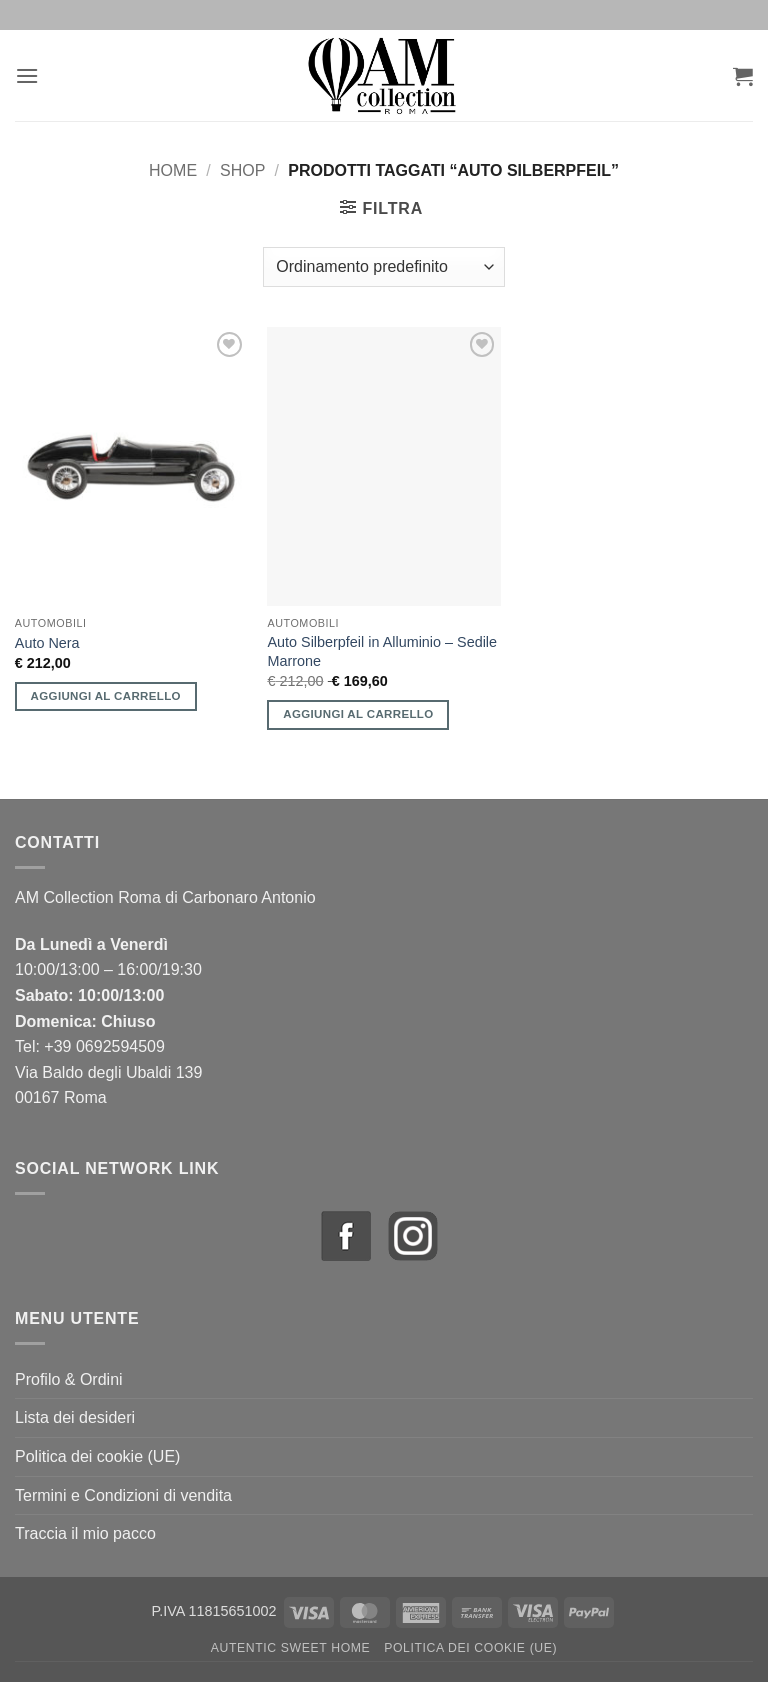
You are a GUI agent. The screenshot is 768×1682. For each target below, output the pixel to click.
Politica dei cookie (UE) (97, 1456)
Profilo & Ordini (69, 1379)
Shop (242, 170)
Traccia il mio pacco (85, 1533)
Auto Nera (47, 643)
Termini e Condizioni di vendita (123, 1495)
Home (173, 170)
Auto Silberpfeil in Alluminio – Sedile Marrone (382, 651)
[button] (27, 75)
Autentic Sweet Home (291, 1648)
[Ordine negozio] (383, 267)
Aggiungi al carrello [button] (106, 696)
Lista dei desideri (75, 1417)
